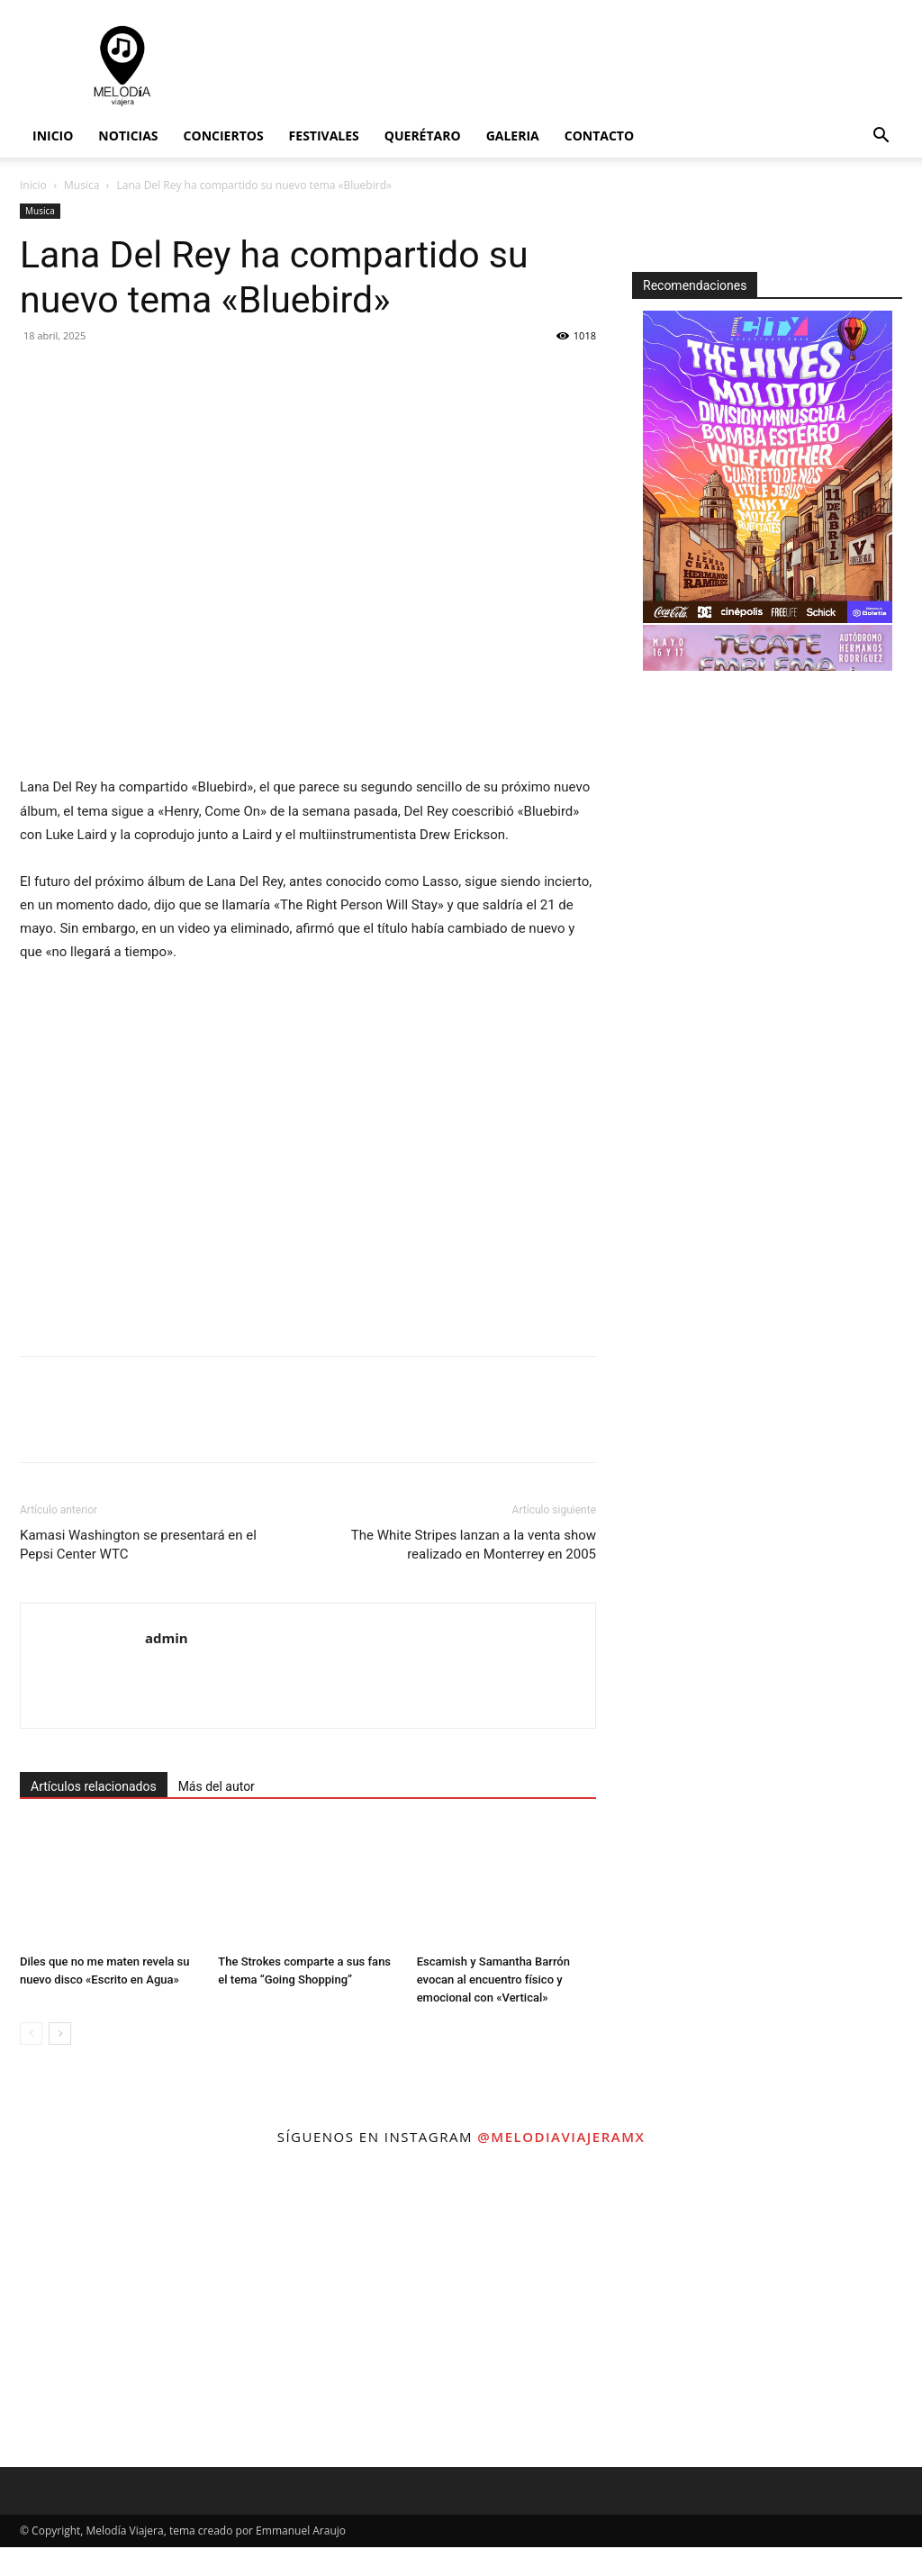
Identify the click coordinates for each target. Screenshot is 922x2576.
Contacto (599, 135)
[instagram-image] (153, 2312)
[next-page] (60, 2033)
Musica (81, 185)
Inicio (52, 135)
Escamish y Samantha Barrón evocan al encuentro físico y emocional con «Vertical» (493, 1979)
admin (166, 1638)
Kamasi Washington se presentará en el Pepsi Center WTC (138, 1544)
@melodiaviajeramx (561, 2137)
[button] (880, 137)
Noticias (128, 135)
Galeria (512, 135)
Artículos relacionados (94, 1786)
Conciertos (224, 135)
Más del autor (216, 1786)
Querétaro (422, 135)
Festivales (324, 135)
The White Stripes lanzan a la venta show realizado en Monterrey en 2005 (473, 1544)
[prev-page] (31, 2033)
